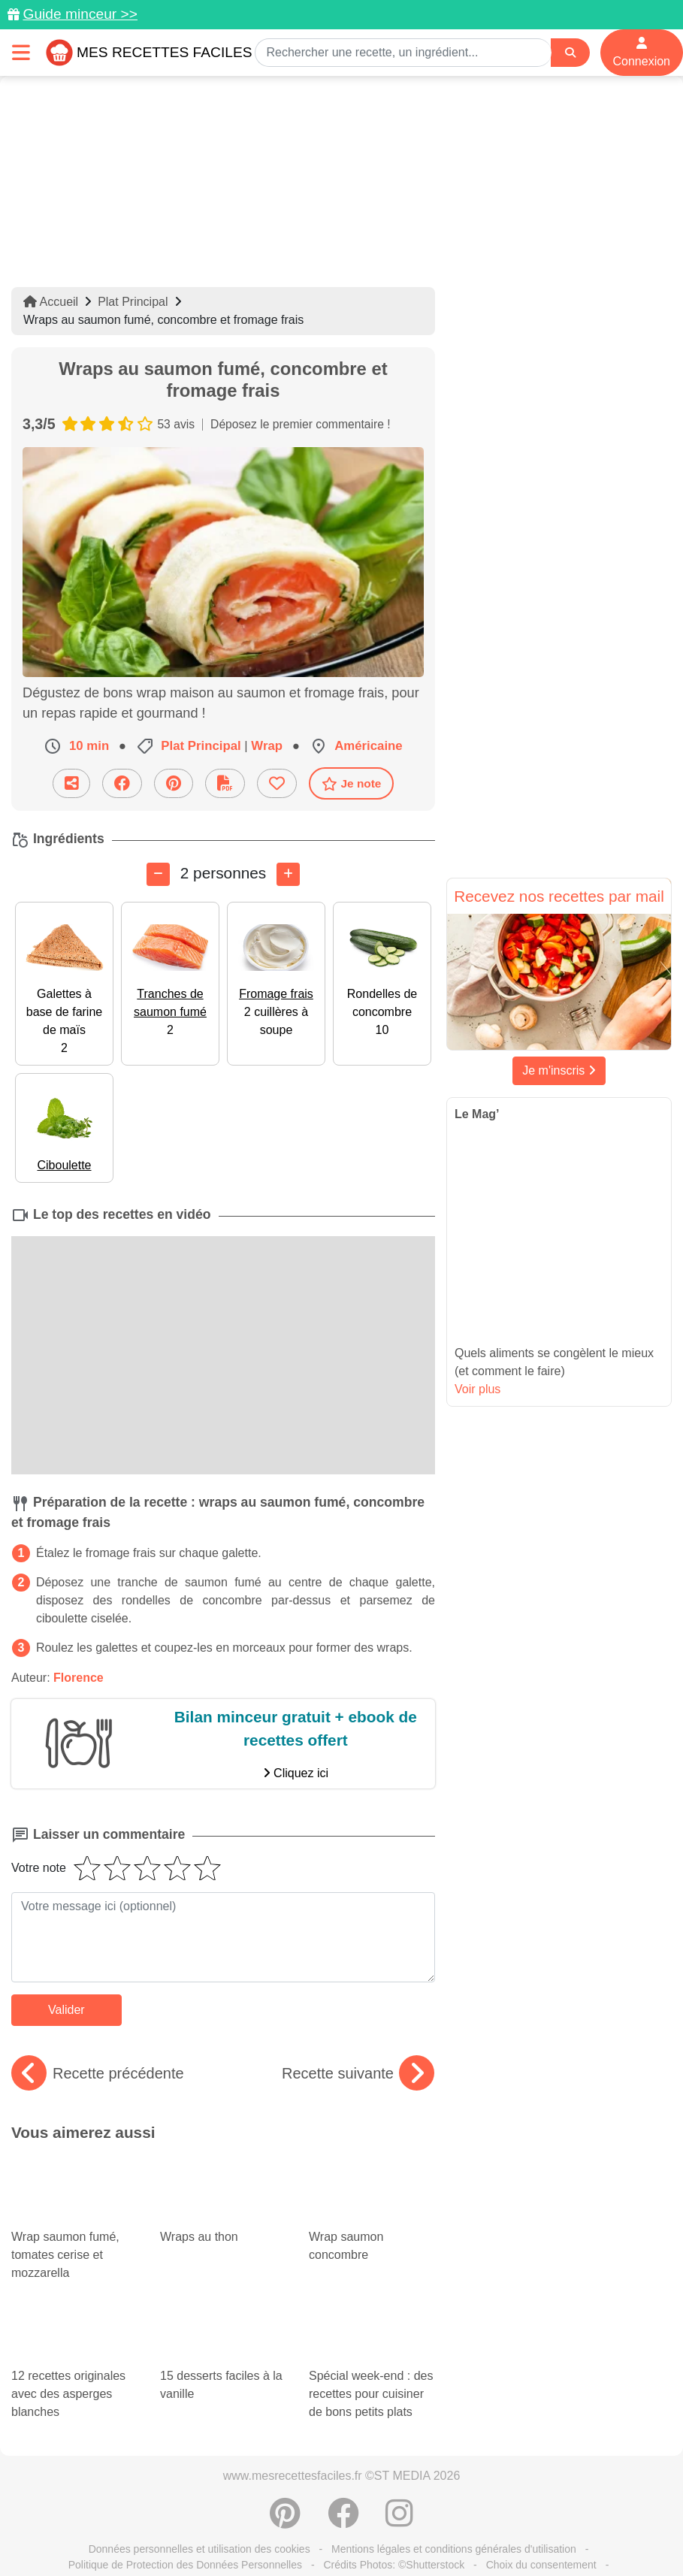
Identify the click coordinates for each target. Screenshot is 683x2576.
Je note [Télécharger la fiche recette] (352, 783)
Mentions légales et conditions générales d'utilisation (453, 2512)
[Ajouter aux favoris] (277, 783)
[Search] (570, 53)
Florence (78, 1677)
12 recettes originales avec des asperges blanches (74, 2338)
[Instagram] (399, 2484)
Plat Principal (133, 301)
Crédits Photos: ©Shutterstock (393, 2528)
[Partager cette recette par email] (71, 783)
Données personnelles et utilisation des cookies (199, 2512)
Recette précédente (97, 2073)
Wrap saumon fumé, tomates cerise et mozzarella (74, 2218)
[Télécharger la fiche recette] (225, 783)
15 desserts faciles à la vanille (221, 2303)
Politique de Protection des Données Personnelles (185, 2528)
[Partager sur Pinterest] (173, 783)
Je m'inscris (559, 1070)
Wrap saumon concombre (372, 2195)
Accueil (50, 301)
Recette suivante (358, 2073)
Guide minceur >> (80, 14)
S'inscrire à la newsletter (341, 2544)
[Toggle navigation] (21, 52)
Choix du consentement (541, 2528)
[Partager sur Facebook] (122, 783)
